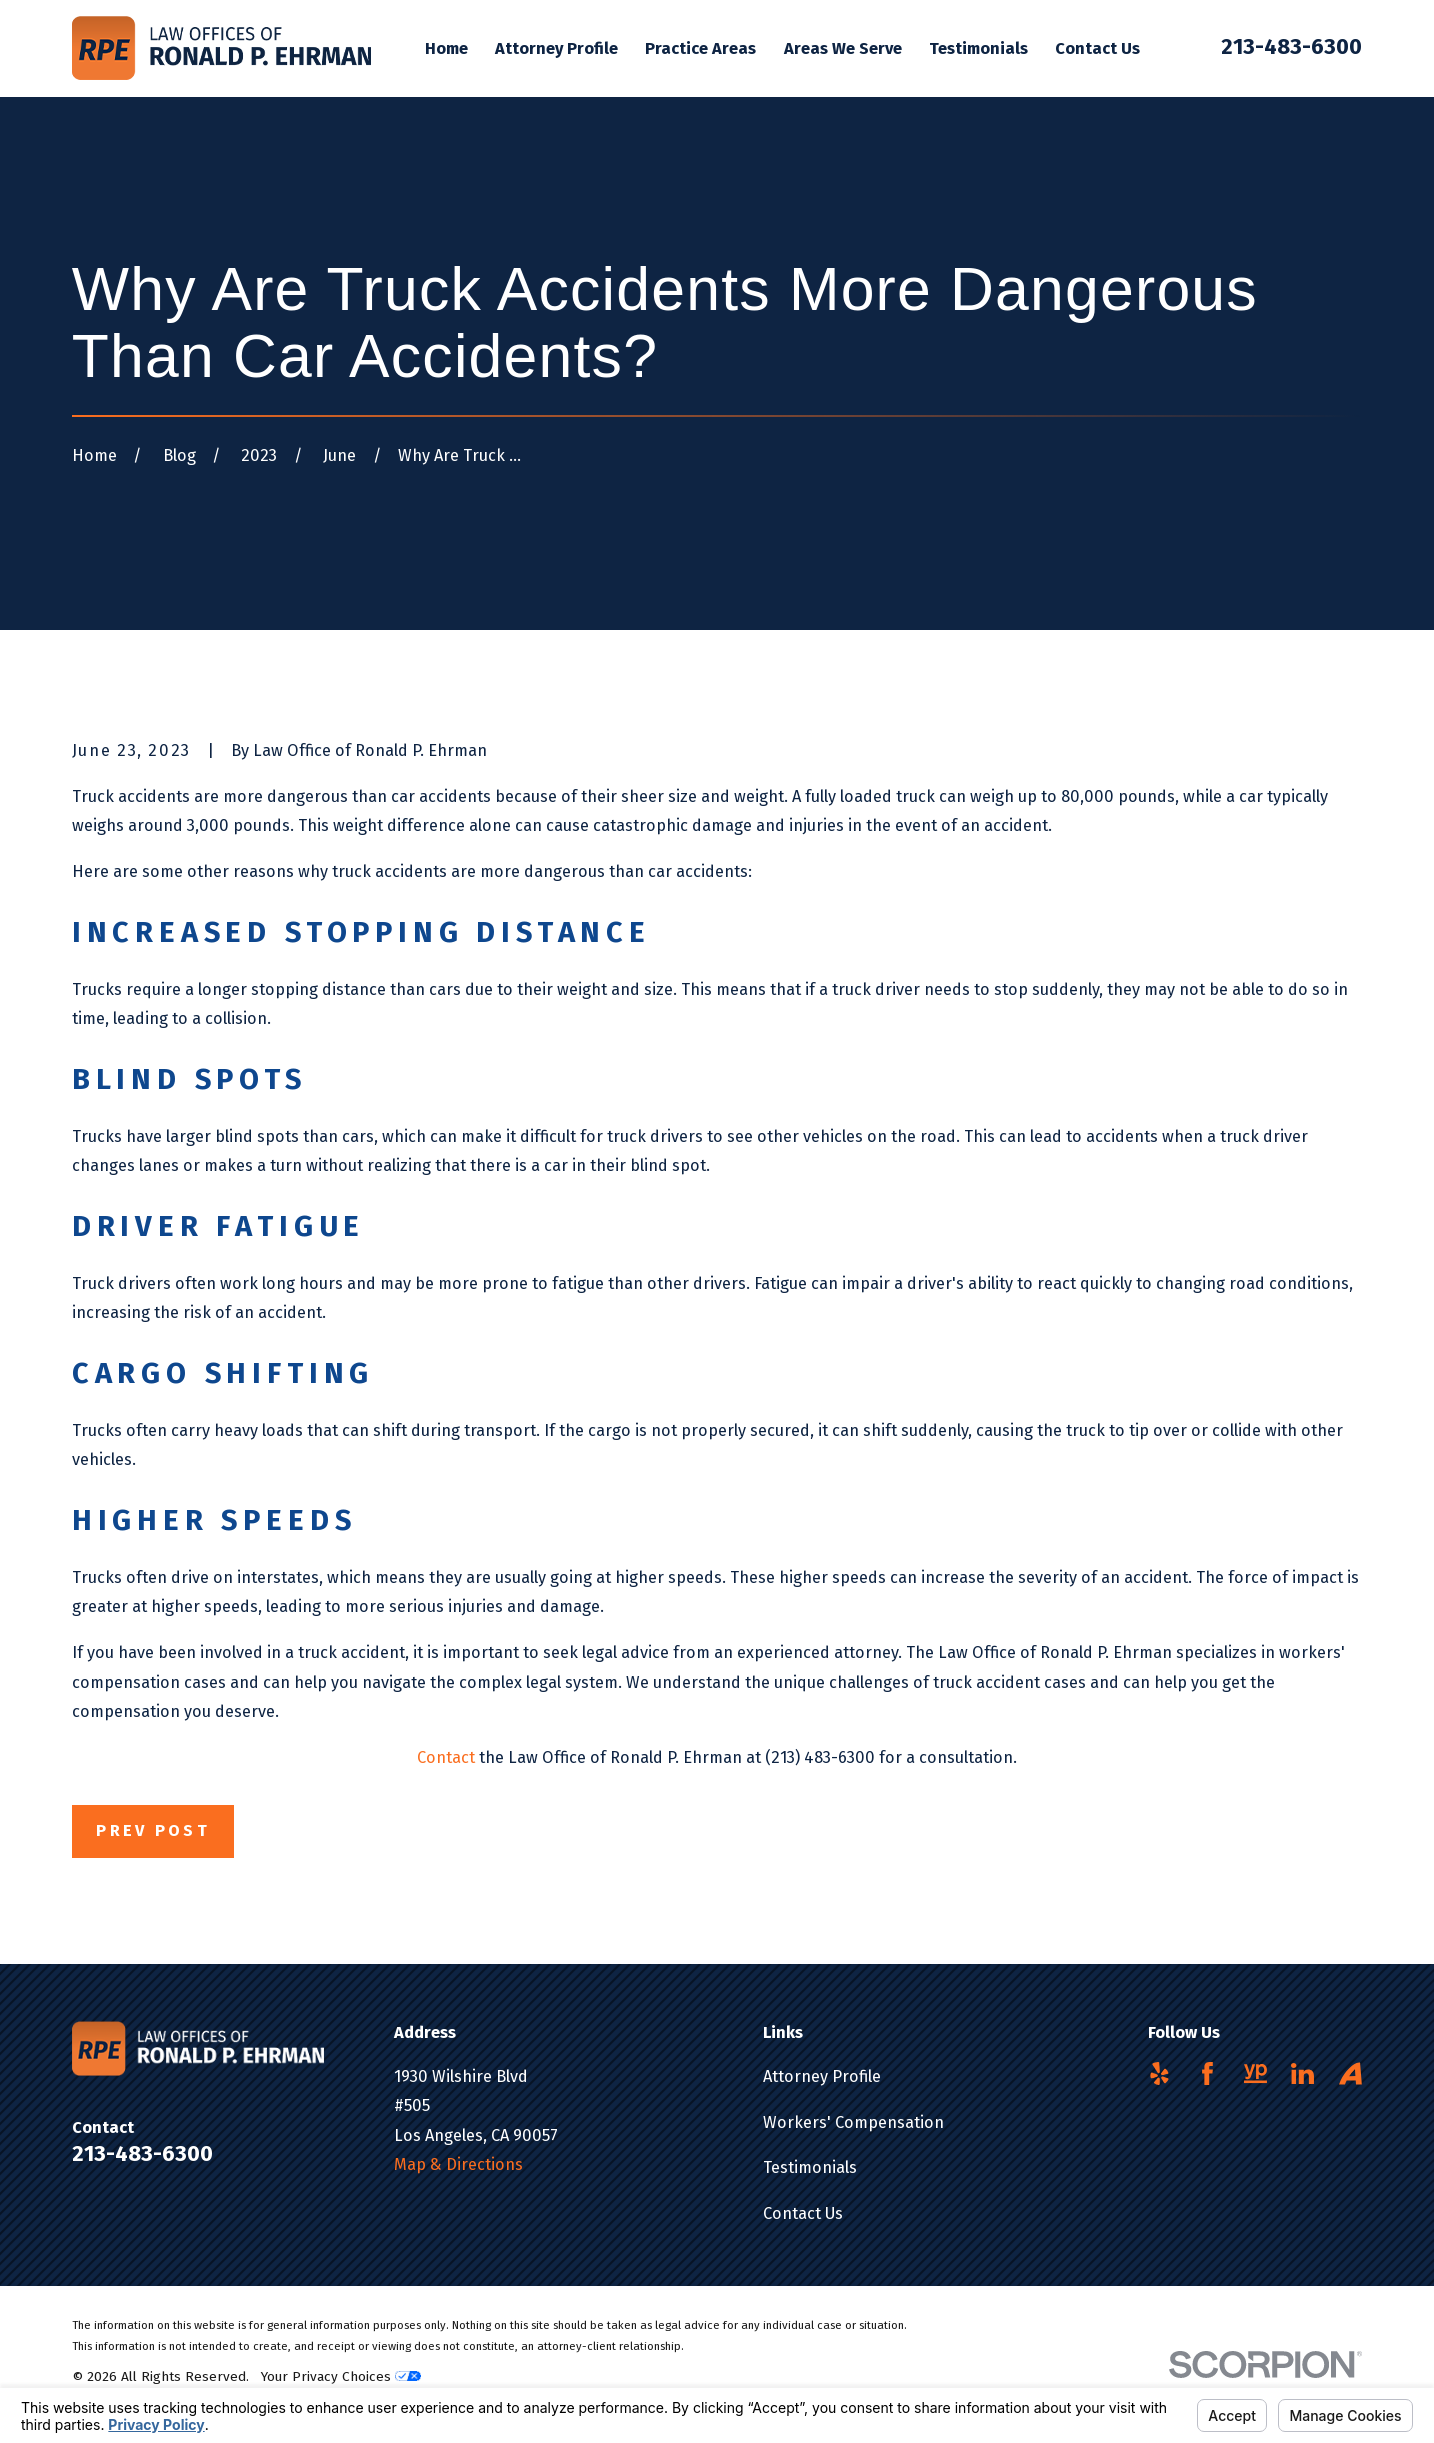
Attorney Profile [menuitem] (556, 48)
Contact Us (803, 2213)
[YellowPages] (1255, 2073)
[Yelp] (1159, 2073)
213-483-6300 (1291, 47)
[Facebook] (1207, 2073)
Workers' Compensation (853, 2122)
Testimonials (810, 2167)
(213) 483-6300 (820, 1757)
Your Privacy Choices (341, 2376)
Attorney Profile (822, 2076)
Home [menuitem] (446, 48)
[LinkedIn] (1302, 2073)
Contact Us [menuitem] (1097, 48)
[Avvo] (1350, 2073)
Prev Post (153, 1830)
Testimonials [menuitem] (978, 48)
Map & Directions (458, 2164)
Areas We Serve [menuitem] (843, 48)
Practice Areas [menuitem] (700, 48)
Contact (446, 1757)
